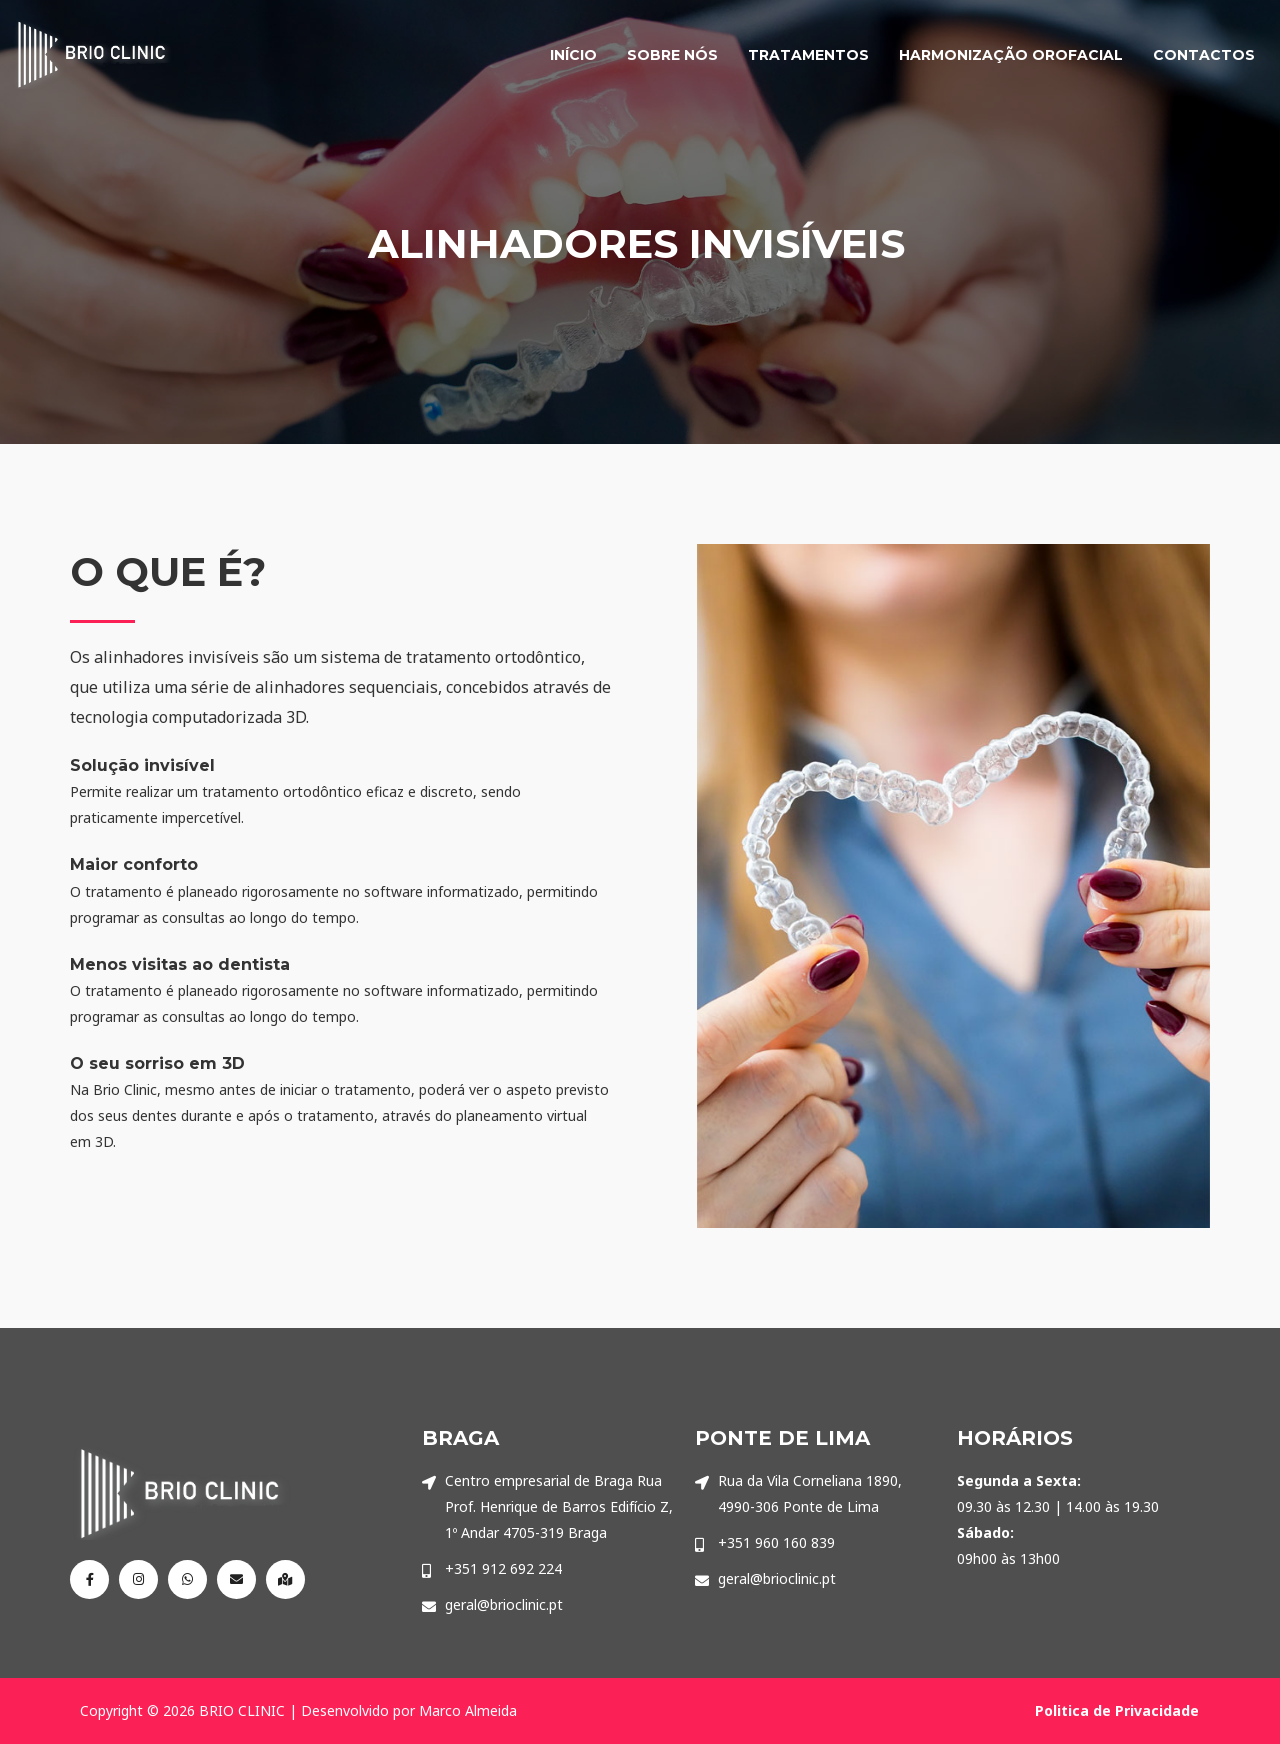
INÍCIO (573, 55)
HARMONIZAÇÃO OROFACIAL (1011, 55)
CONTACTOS (1204, 55)
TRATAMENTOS (808, 55)
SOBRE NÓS (672, 55)
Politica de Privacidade (1117, 1710)
